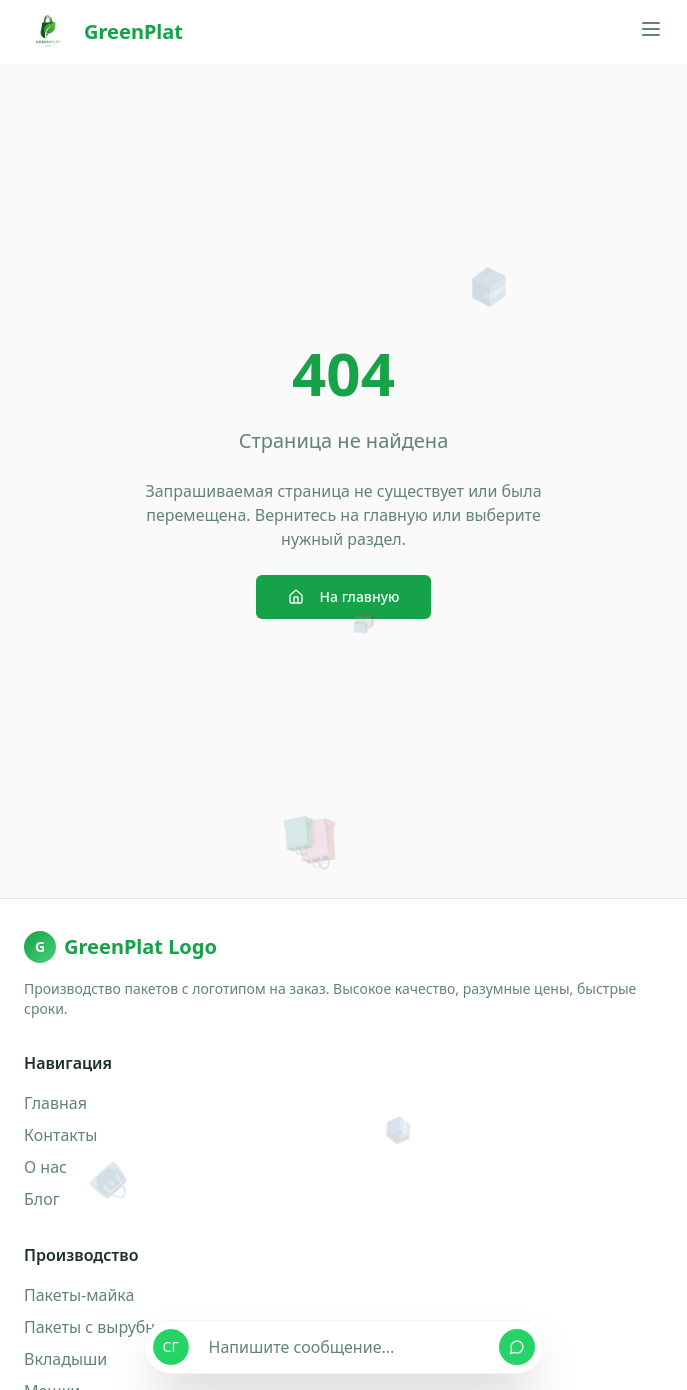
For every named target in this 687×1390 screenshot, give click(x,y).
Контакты (60, 1135)
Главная (55, 1103)
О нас (45, 1167)
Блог (42, 1199)
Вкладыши (65, 1359)
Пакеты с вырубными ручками (142, 1327)
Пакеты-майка (79, 1295)
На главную (344, 596)
